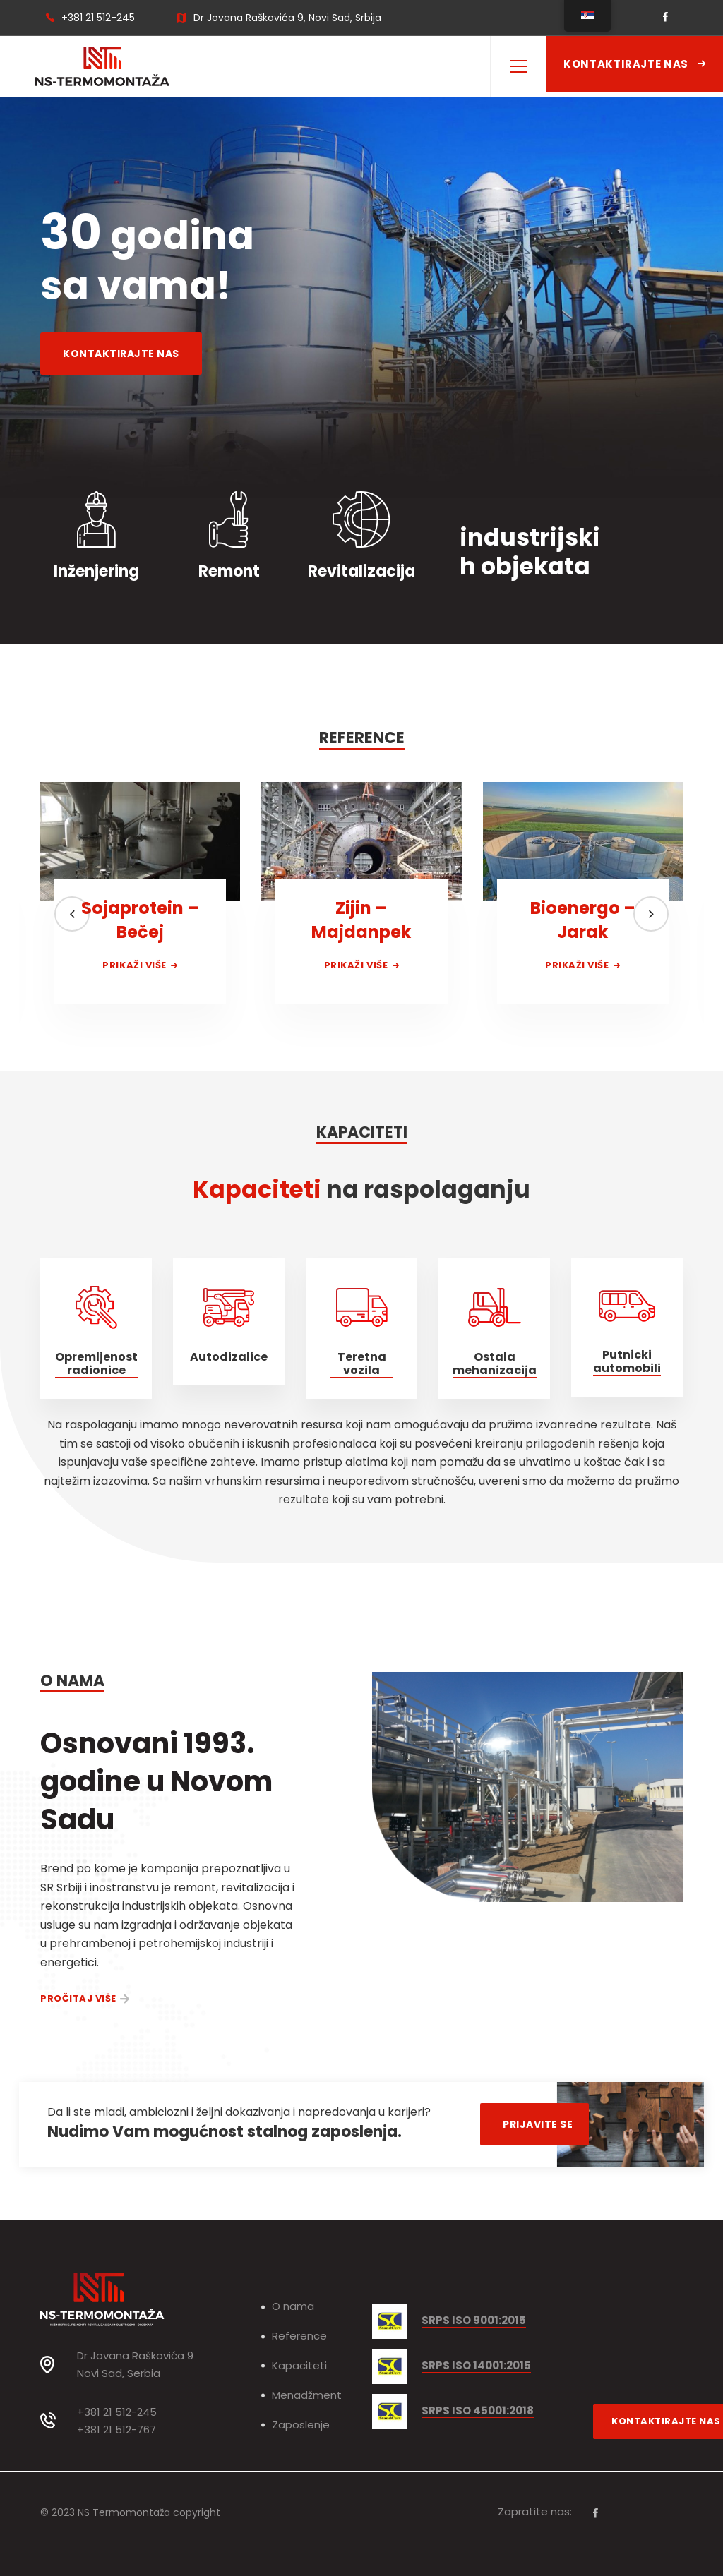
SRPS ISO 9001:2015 (474, 2321)
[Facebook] (595, 2513)
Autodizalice (229, 1357)
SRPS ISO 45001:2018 (478, 2411)
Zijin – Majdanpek (361, 920)
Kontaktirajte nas (634, 63)
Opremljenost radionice (96, 1364)
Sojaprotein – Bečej (140, 920)
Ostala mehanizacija (495, 1364)
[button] (72, 914)
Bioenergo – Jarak (582, 920)
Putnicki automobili (627, 1362)
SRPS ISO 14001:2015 (476, 2366)
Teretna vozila (361, 1364)
